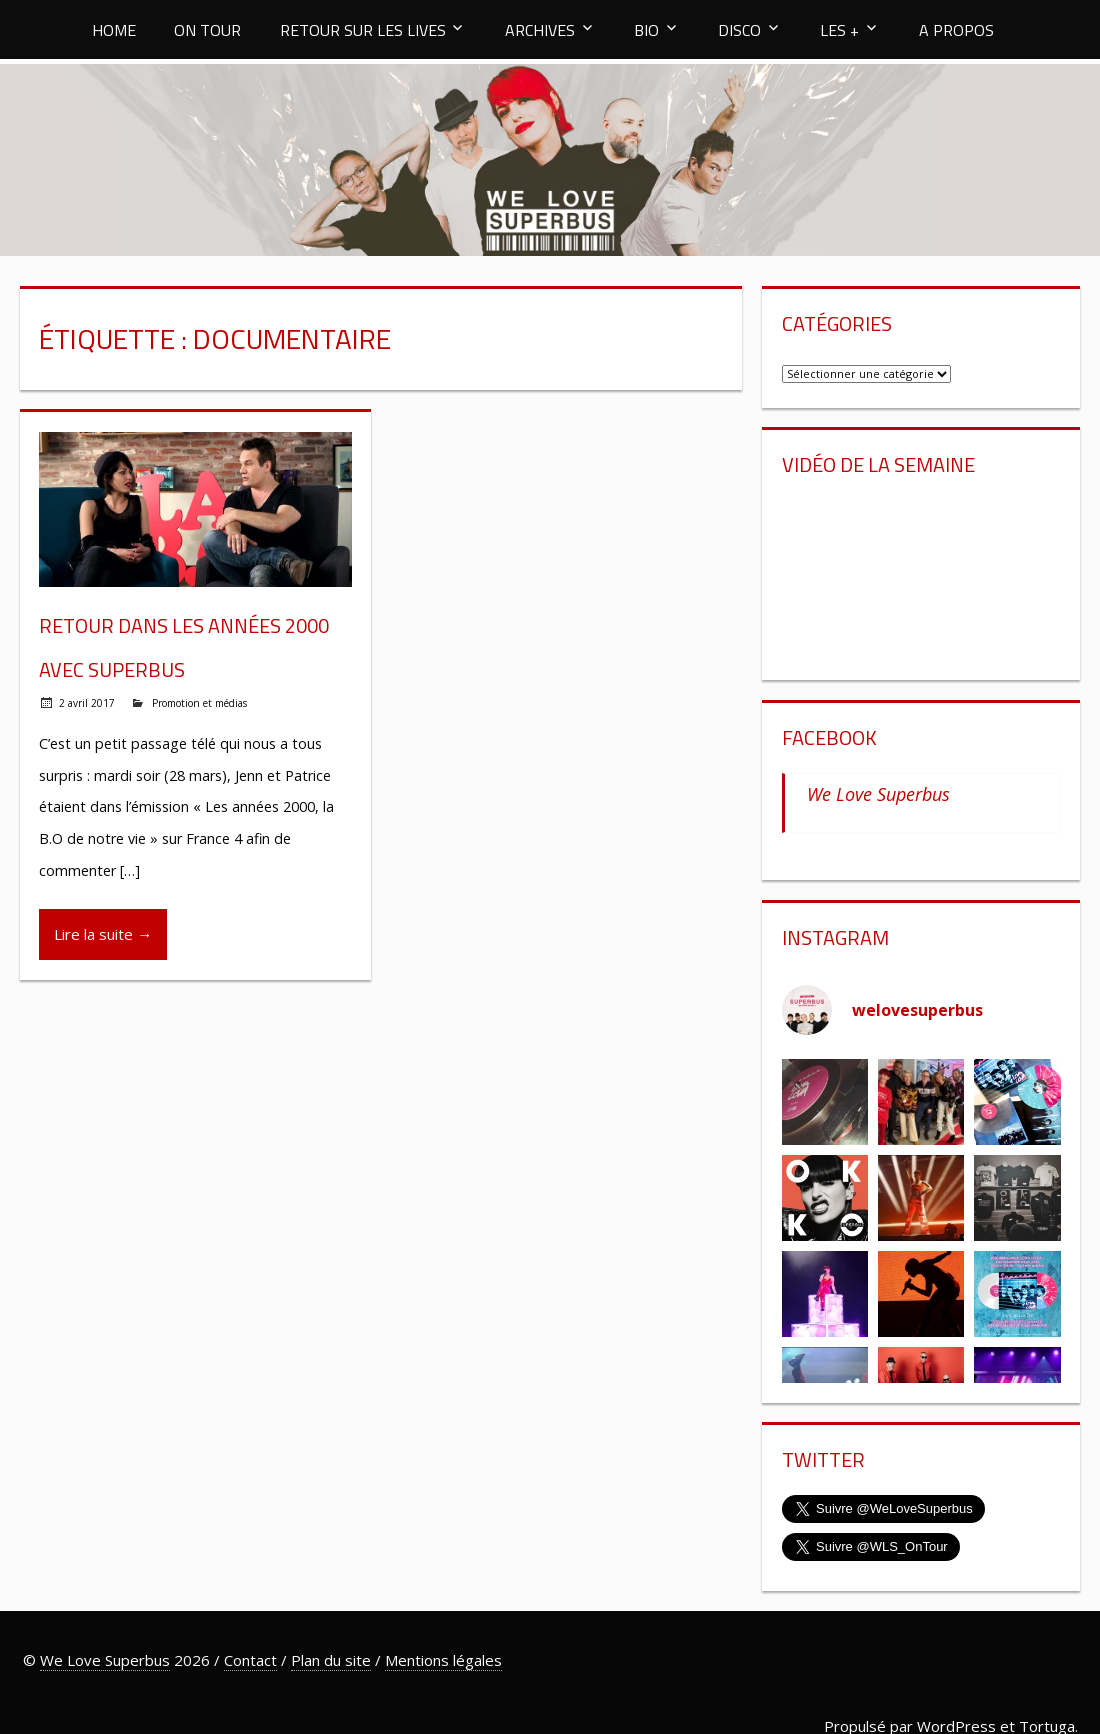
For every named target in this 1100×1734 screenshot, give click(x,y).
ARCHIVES (540, 30)
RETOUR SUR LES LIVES (363, 30)
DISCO (739, 30)
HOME (114, 30)
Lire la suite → (103, 934)
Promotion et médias (199, 703)
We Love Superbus (878, 794)
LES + (839, 30)
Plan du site (331, 1660)
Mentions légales (443, 1660)
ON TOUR (207, 30)
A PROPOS (956, 30)
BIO (646, 30)
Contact (250, 1660)
